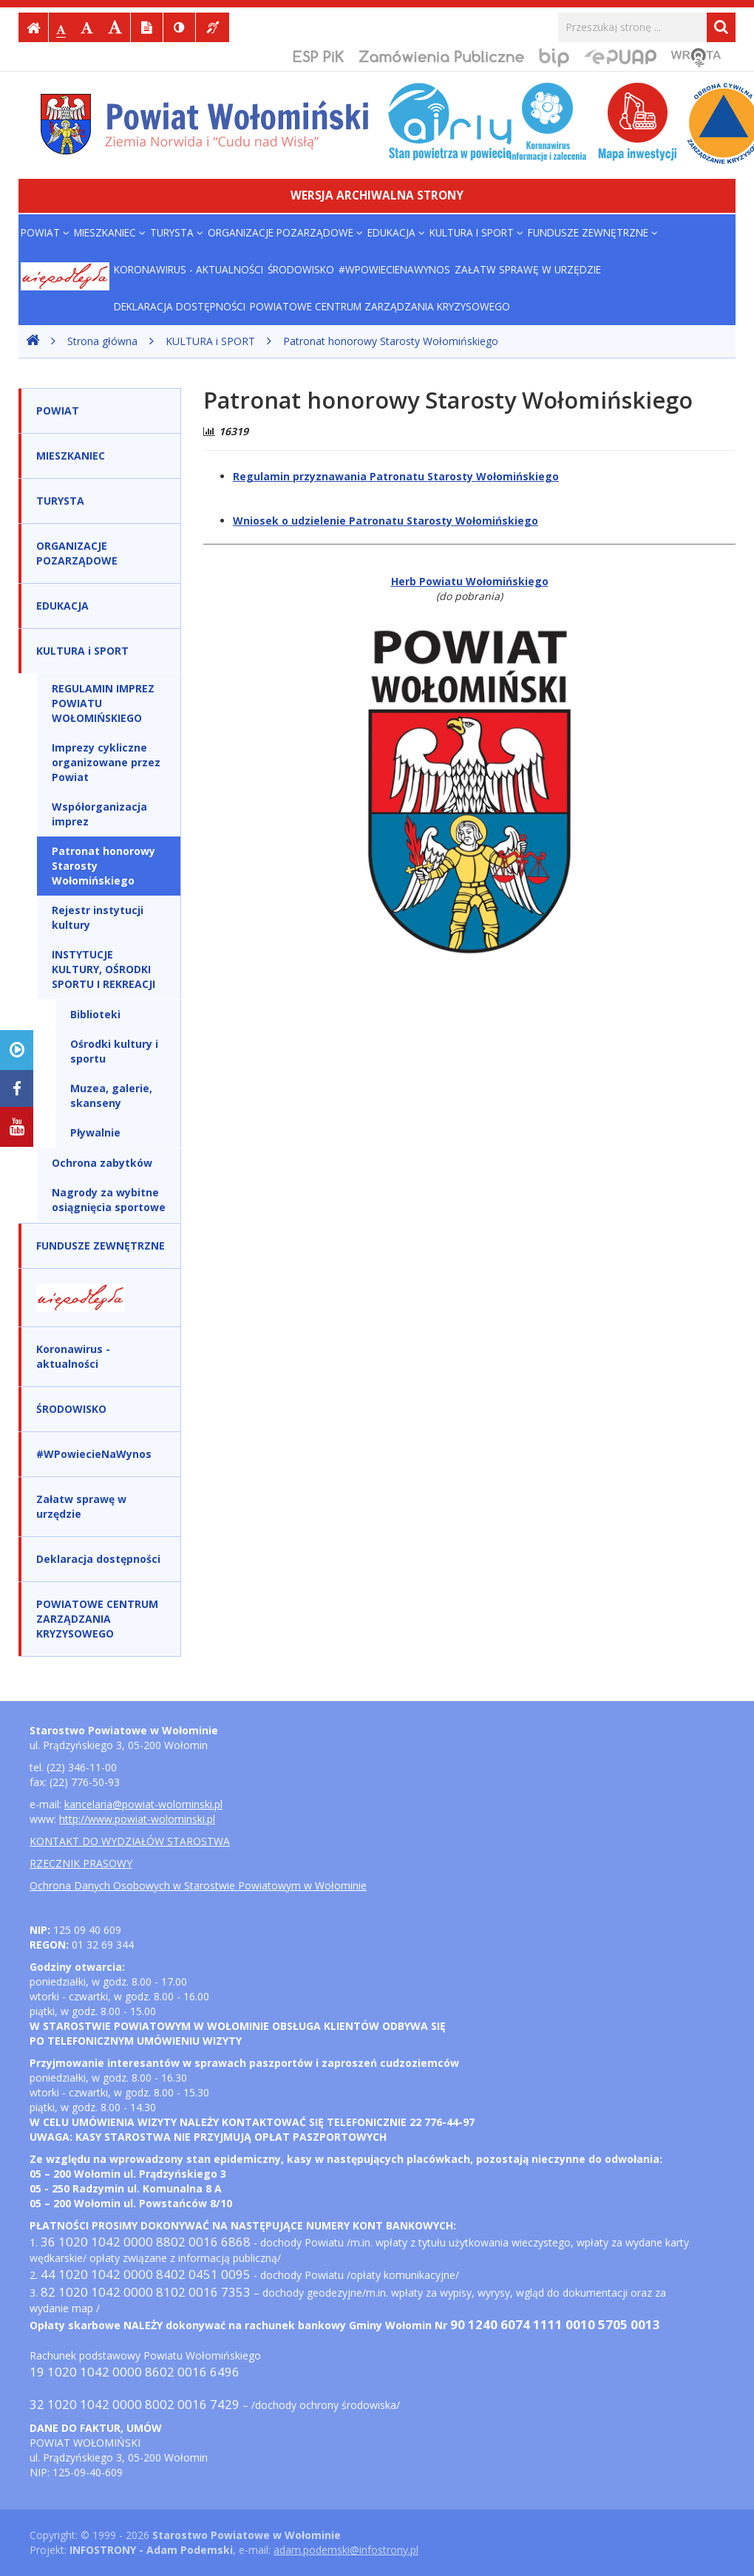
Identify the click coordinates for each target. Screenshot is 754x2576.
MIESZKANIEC (110, 232)
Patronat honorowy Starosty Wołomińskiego (390, 341)
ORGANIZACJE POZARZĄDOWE (285, 232)
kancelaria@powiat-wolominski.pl (143, 1804)
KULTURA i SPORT (476, 232)
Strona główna (102, 341)
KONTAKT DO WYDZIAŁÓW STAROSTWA (130, 1841)
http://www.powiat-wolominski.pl (137, 1819)
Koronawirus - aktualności (188, 269)
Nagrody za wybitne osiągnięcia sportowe (109, 1199)
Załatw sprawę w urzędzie (528, 269)
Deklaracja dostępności (179, 306)
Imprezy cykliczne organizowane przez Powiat (106, 762)
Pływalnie (95, 1132)
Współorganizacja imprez (99, 814)
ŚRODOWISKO (301, 269)
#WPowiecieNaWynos (394, 269)
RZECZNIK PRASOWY (81, 1863)
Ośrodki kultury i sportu (114, 1051)
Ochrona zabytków (102, 1163)
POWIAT (45, 232)
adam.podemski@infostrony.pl (346, 2550)
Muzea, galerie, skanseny (111, 1095)
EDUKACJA (396, 232)
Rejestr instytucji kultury (97, 917)
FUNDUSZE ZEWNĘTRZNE (593, 232)
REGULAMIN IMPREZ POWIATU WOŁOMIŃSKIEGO (103, 703)
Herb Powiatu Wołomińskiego (469, 581)
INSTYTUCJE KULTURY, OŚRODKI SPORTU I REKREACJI (103, 969)
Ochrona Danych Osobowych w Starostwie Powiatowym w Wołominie (198, 1885)
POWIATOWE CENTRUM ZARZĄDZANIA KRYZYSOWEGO (380, 306)
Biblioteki (95, 1014)
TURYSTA (176, 232)
